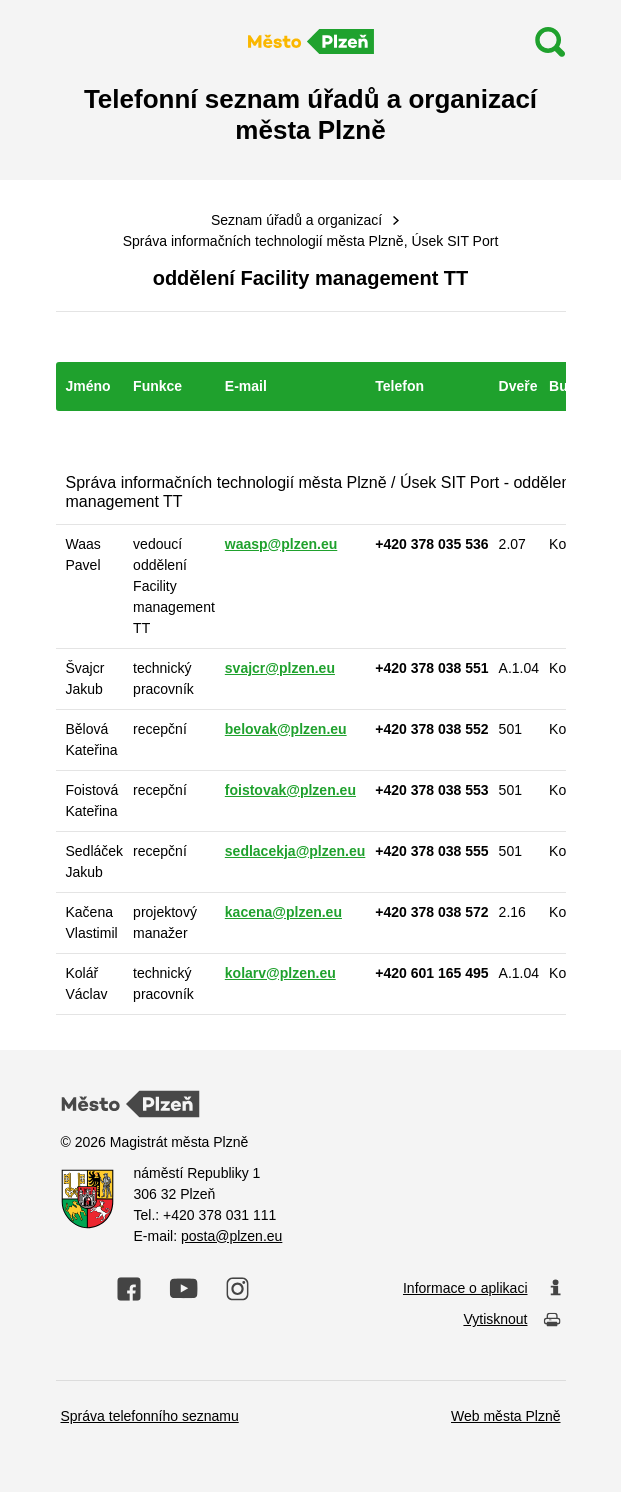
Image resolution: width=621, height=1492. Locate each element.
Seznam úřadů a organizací (296, 220)
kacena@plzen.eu (283, 912)
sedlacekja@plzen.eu (295, 851)
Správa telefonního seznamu (150, 1416)
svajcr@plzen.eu (280, 668)
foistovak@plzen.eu (290, 790)
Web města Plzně (505, 1416)
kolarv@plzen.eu (280, 973)
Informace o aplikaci (482, 1289)
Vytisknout (511, 1320)
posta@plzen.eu (231, 1236)
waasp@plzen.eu (281, 544)
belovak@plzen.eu (286, 729)
